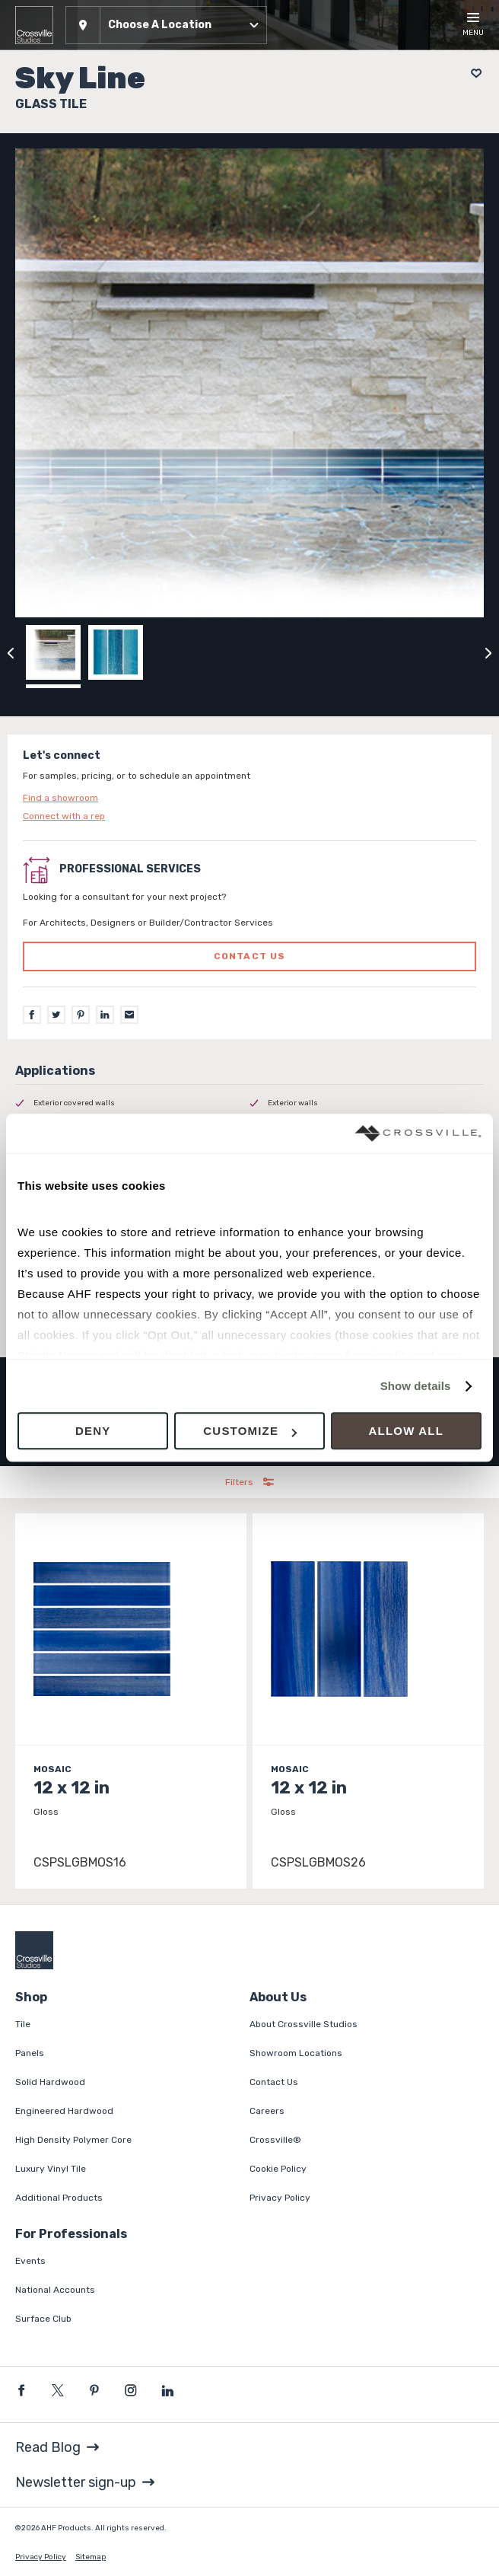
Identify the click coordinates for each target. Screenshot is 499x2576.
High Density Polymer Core (73, 2139)
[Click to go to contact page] (249, 798)
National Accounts (55, 2289)
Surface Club (43, 2318)
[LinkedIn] (105, 1015)
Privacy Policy (279, 2197)
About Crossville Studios (303, 2024)
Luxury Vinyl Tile (50, 2168)
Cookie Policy (278, 2168)
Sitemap (90, 2557)
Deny (92, 1431)
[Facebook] (32, 1015)
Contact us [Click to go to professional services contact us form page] (250, 956)
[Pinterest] (81, 1015)
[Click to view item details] (130, 1701)
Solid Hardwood (50, 2082)
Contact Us (273, 2082)
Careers (266, 2111)
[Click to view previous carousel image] (11, 652)
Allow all (406, 1431)
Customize (250, 1431)
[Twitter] (56, 1015)
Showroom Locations (295, 2053)
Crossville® (275, 2139)
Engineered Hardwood (64, 2111)
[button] (166, 25)
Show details (415, 1385)
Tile (22, 2024)
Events (30, 2261)
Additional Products (59, 2197)
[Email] (129, 1015)
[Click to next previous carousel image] (488, 652)
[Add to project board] (472, 73)
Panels (29, 2053)
